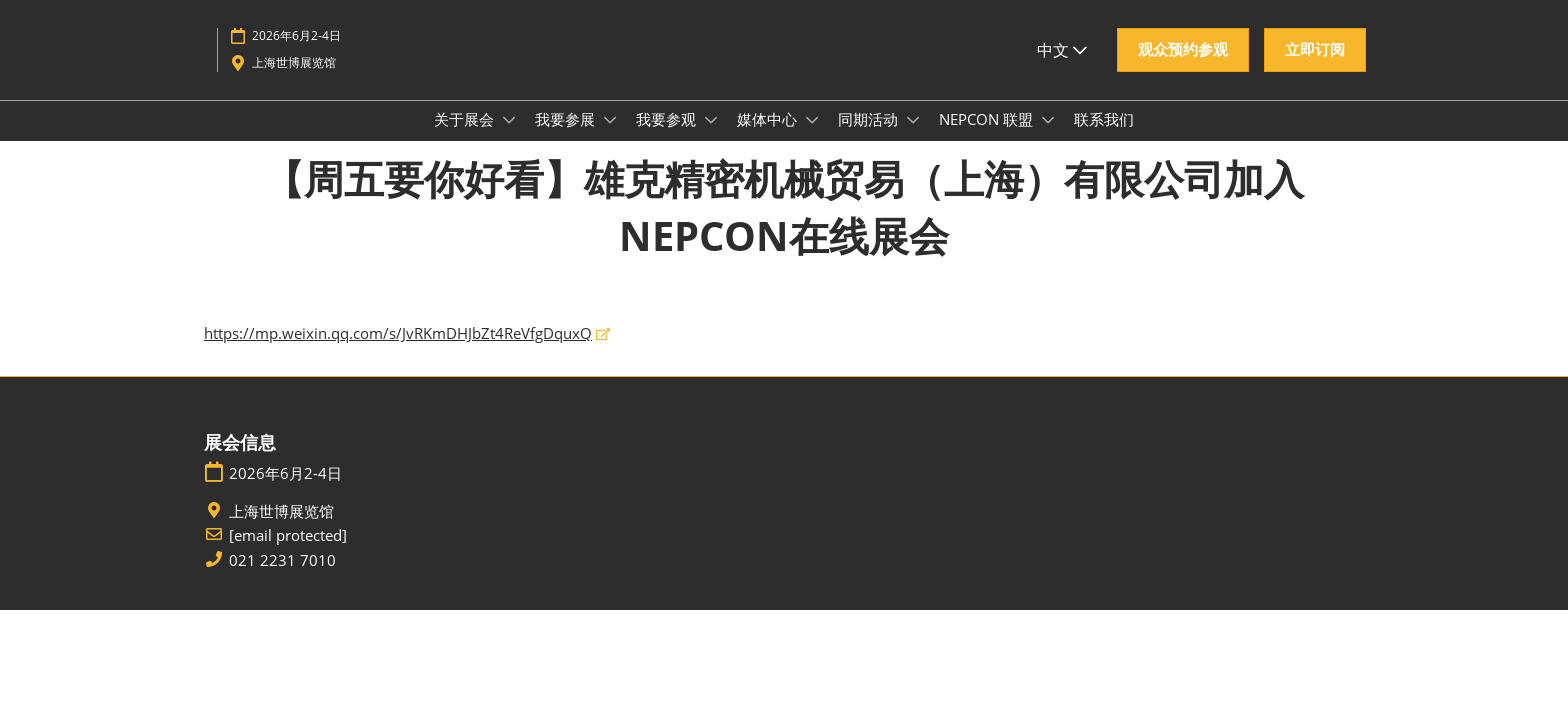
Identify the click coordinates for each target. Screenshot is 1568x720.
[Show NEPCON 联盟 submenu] (1048, 139)
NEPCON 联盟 (988, 138)
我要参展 (567, 138)
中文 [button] (1062, 69)
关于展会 (466, 138)
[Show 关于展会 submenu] (509, 139)
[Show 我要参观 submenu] (711, 139)
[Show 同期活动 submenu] (913, 139)
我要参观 (668, 138)
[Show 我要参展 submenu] (610, 139)
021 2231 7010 (282, 579)
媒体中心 (769, 138)
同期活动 (870, 138)
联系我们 (1104, 138)
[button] (1183, 69)
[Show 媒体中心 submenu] (812, 139)
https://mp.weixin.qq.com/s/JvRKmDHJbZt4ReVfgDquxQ (398, 352)
